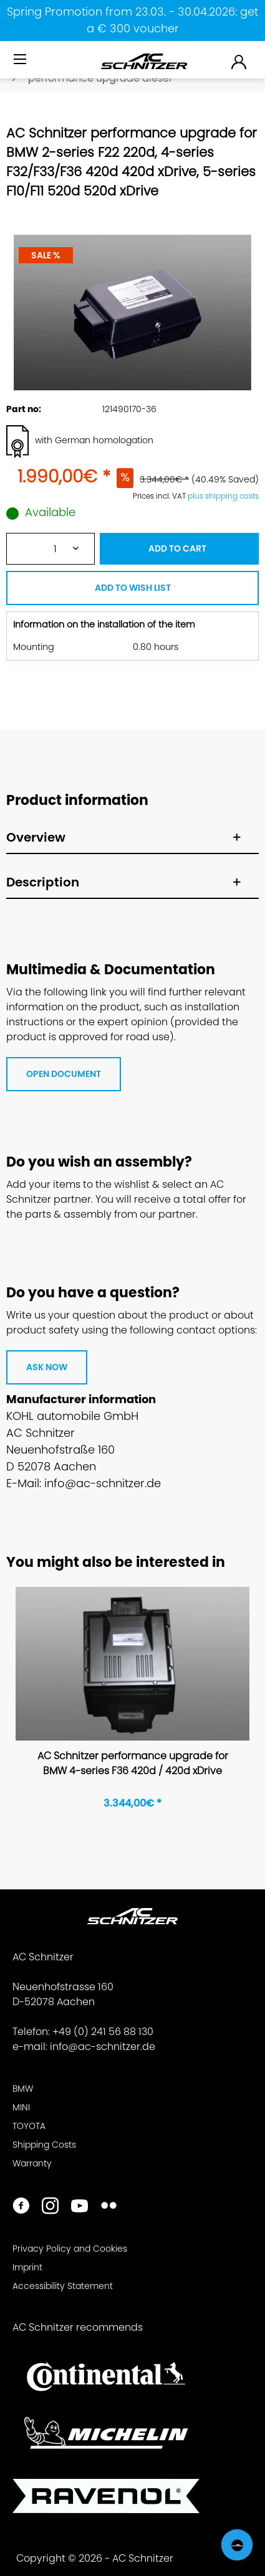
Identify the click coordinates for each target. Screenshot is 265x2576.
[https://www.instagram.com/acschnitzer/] (50, 2207)
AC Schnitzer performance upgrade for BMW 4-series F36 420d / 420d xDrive (132, 1763)
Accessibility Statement (62, 2286)
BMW (22, 2088)
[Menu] (21, 59)
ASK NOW (46, 1367)
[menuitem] (21, 64)
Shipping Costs (44, 2144)
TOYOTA (29, 2126)
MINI (21, 2107)
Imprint (27, 2267)
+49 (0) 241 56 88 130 (102, 2031)
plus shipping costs (223, 496)
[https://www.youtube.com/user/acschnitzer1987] (79, 2207)
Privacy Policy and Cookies (69, 2248)
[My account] (239, 61)
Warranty (32, 2163)
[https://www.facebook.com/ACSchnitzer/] (20, 2207)
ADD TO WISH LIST (133, 587)
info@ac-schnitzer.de (102, 2046)
